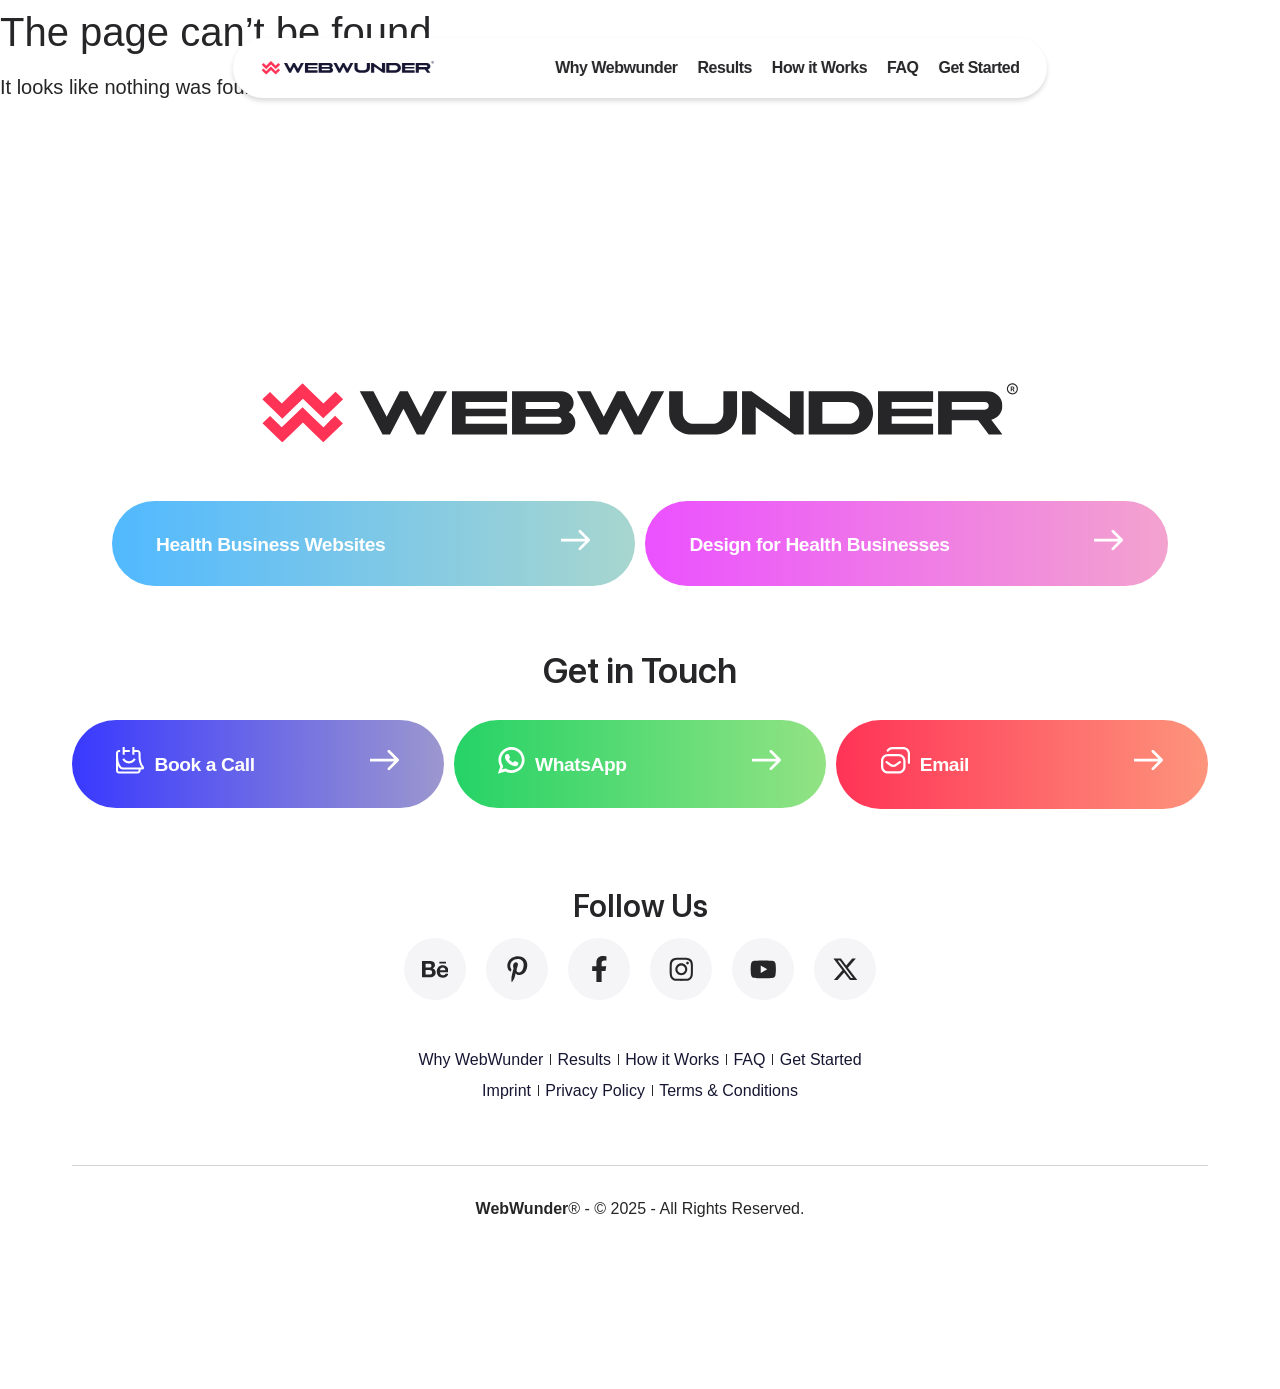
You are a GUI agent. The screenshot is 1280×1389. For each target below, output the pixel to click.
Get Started (978, 67)
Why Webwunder (616, 67)
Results (724, 67)
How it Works (819, 67)
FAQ (902, 67)
